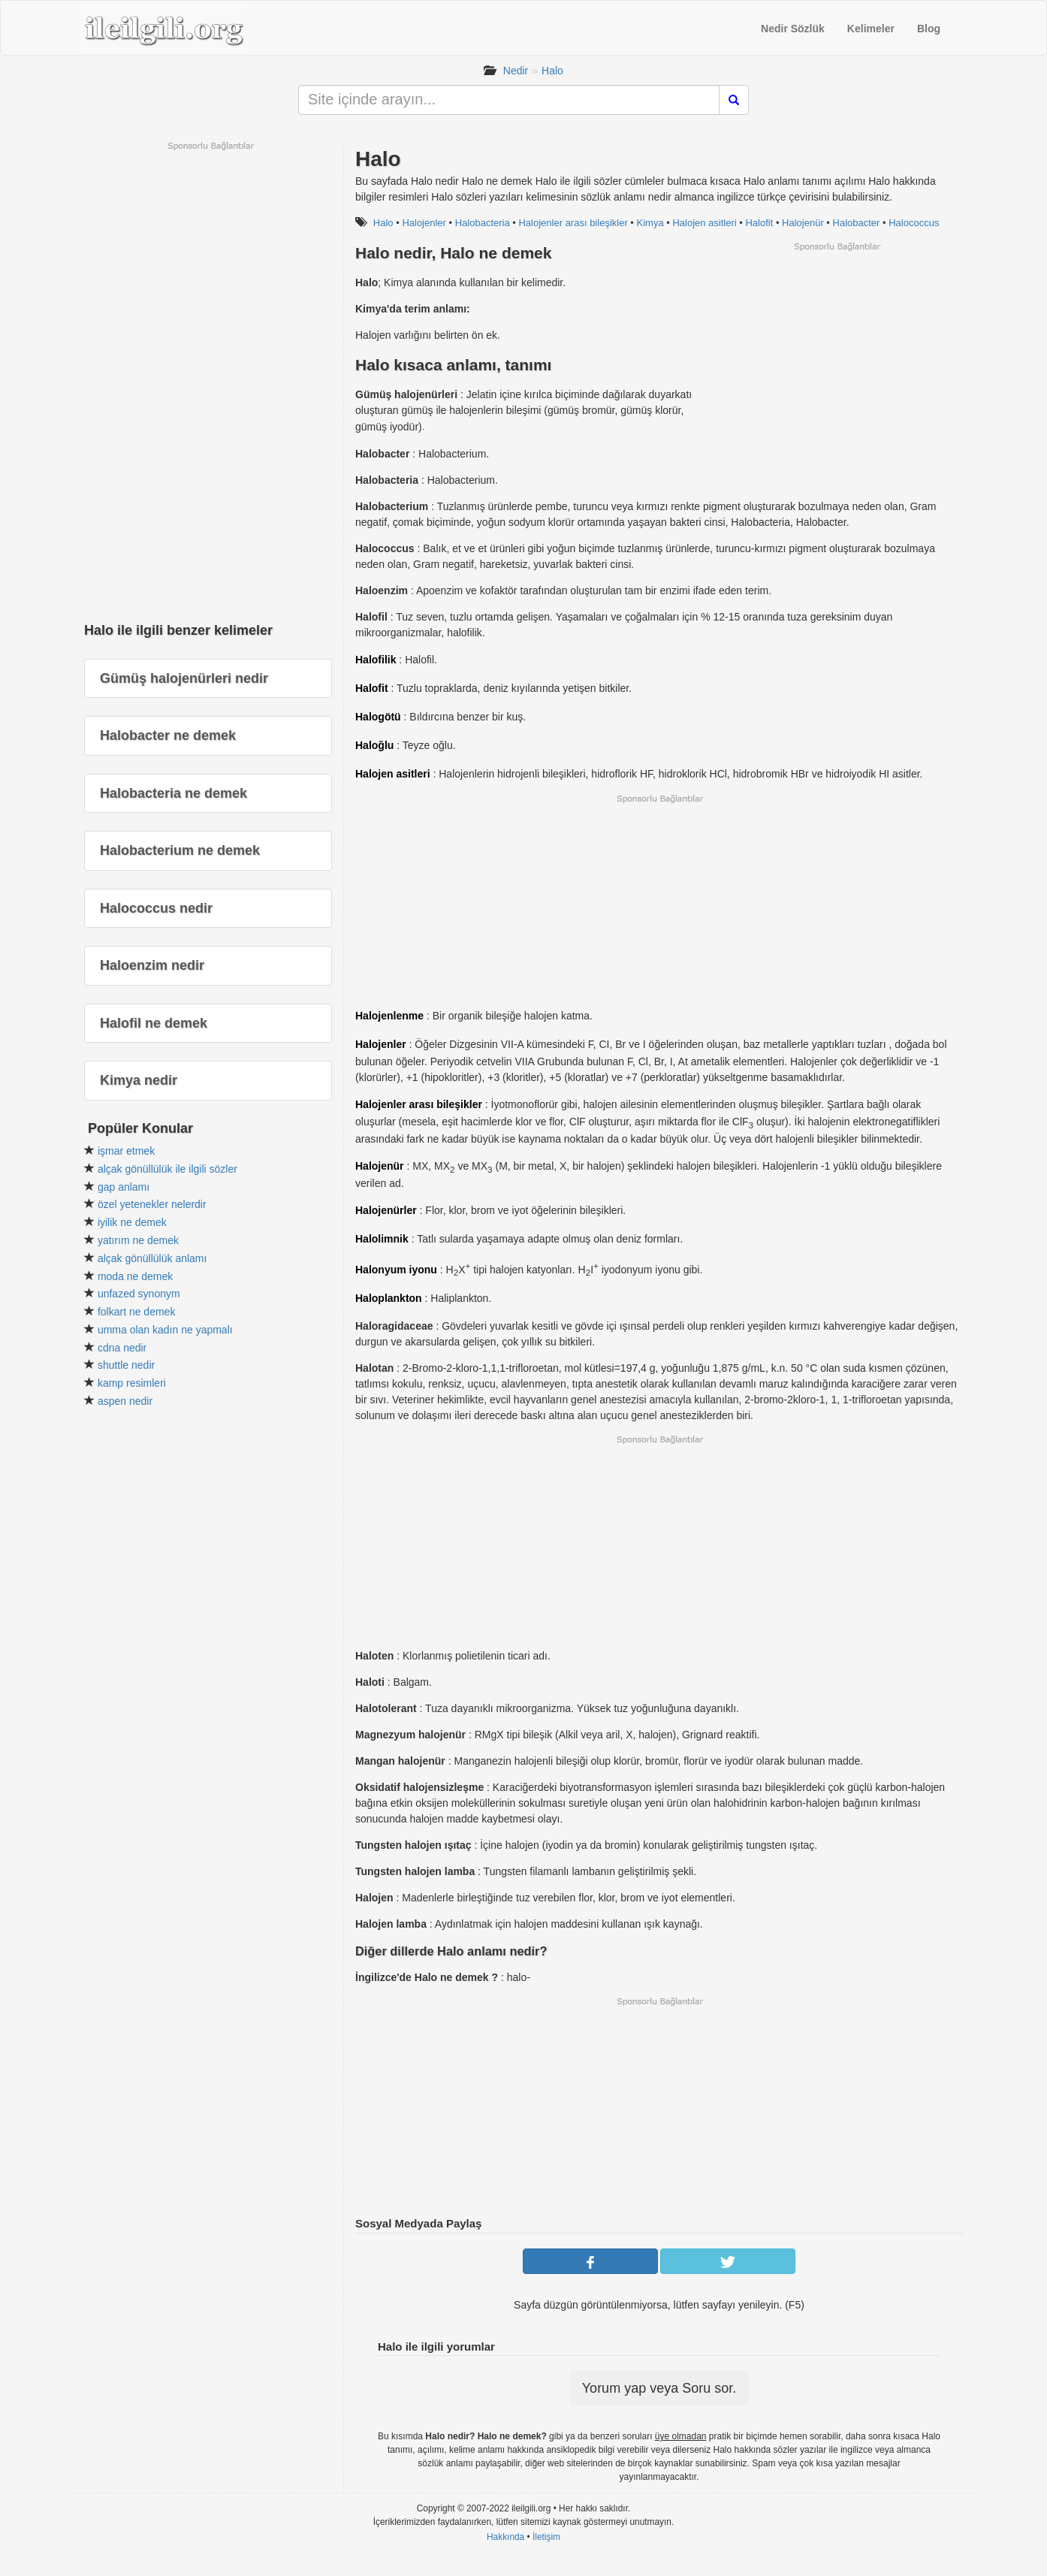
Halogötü (378, 717)
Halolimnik (382, 1239)
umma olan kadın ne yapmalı (165, 1330)
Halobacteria (482, 222)
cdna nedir (122, 1348)
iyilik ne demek (132, 1222)
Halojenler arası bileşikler (572, 222)
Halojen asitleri (704, 222)
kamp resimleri (132, 1383)
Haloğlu (374, 745)
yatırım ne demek (138, 1240)
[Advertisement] (837, 357)
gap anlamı (123, 1187)
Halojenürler (386, 1210)
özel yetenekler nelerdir (152, 1204)
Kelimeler (871, 29)
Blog (928, 29)
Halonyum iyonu (396, 1270)
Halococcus (914, 222)
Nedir (515, 71)
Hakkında (505, 2537)
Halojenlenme (389, 1016)
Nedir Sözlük (793, 29)
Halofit (759, 222)
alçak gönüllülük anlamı (152, 1258)
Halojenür (803, 222)
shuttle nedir (126, 1365)
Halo (552, 71)
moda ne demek (135, 1276)
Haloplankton (388, 1298)
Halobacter (856, 222)
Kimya (650, 222)
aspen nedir (125, 1401)
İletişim (546, 2537)
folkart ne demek (137, 1312)
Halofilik (375, 660)
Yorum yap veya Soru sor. (659, 2388)
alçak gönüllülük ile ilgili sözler (167, 1169)
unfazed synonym (139, 1294)
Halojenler (424, 222)
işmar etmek (126, 1151)
